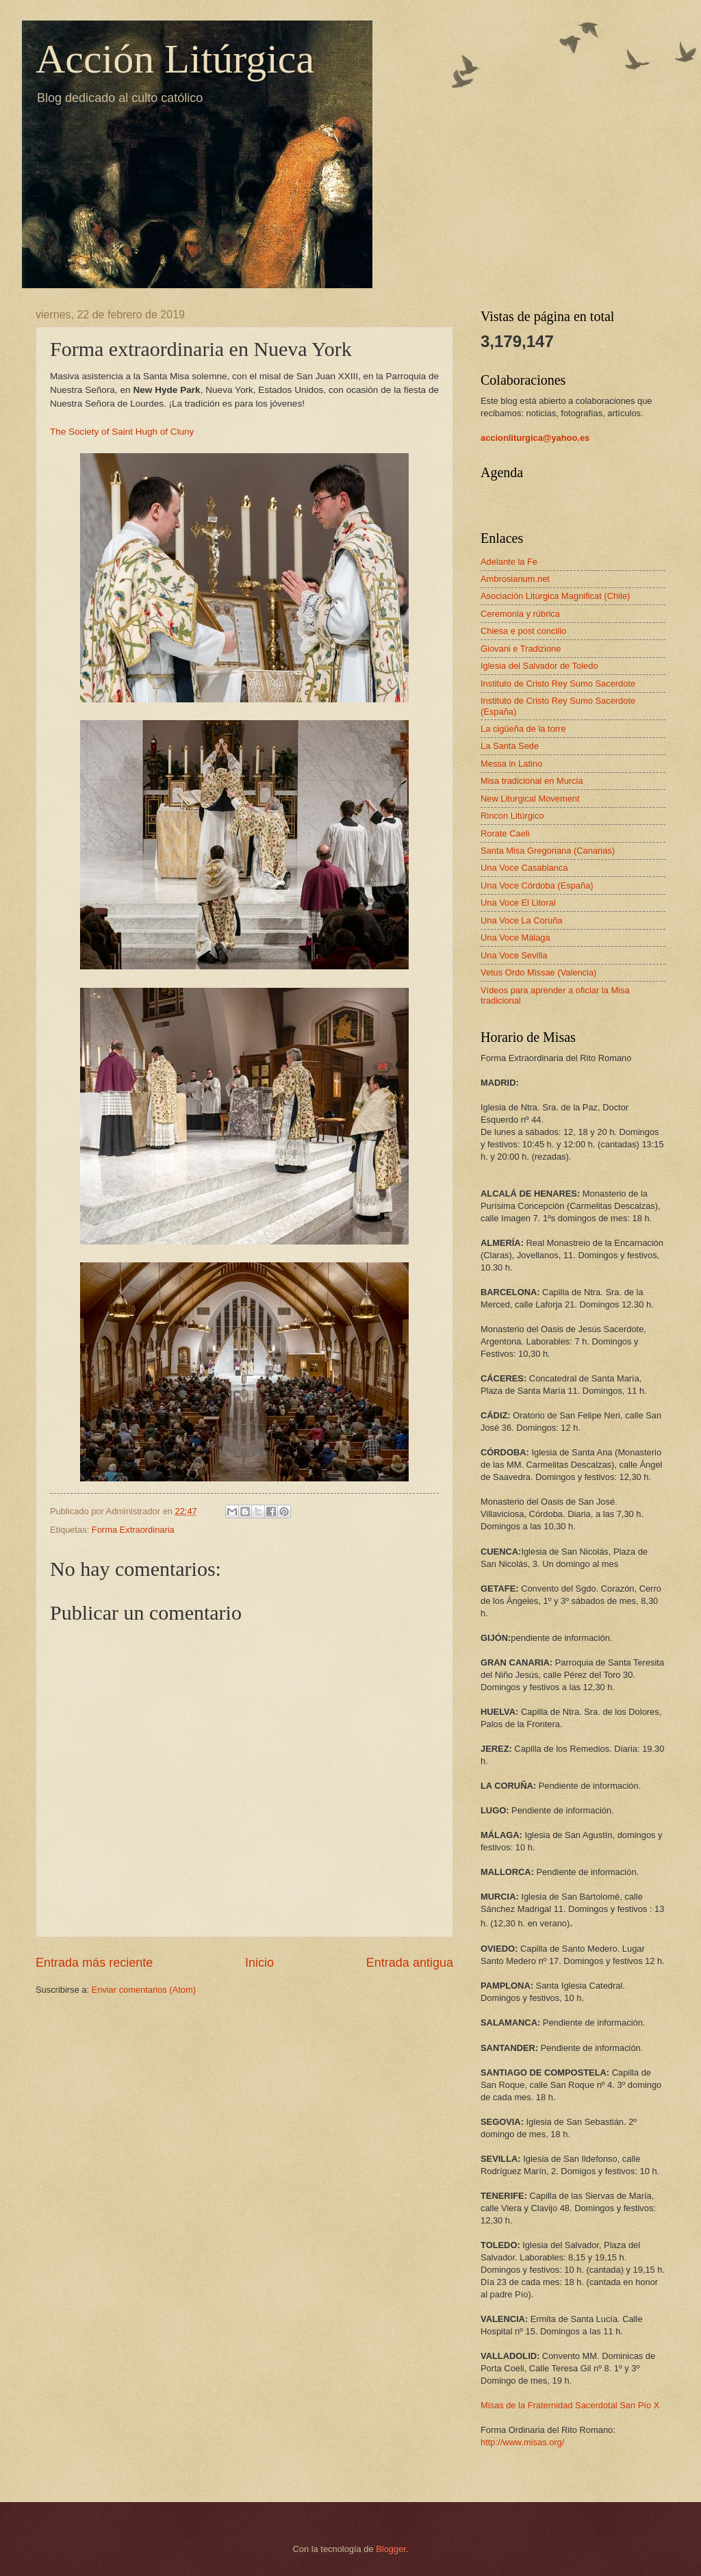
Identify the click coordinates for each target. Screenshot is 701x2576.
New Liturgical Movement (530, 798)
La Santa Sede (510, 746)
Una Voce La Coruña (522, 920)
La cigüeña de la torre (523, 729)
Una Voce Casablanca (524, 868)
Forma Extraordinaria (133, 1530)
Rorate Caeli (505, 833)
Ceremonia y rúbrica (520, 614)
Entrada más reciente (94, 1962)
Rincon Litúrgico (512, 816)
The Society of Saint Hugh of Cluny (122, 431)
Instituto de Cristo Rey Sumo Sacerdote (558, 683)
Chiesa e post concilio (523, 631)
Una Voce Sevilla (514, 955)
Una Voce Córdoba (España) (537, 885)
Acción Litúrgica (175, 58)
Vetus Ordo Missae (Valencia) (538, 972)
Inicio (259, 1962)
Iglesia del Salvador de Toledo (539, 666)
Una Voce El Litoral (518, 902)
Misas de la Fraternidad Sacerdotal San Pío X (570, 2405)
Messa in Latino (511, 763)
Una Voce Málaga (515, 937)
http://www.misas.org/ (522, 2442)
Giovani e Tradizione (521, 648)
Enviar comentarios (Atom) (144, 1990)
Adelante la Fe (509, 562)
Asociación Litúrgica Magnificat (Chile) (555, 596)
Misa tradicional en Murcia (532, 781)
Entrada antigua (409, 1962)
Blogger (391, 2549)
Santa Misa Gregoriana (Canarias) (548, 850)
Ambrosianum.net (515, 579)
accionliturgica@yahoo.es (535, 438)
